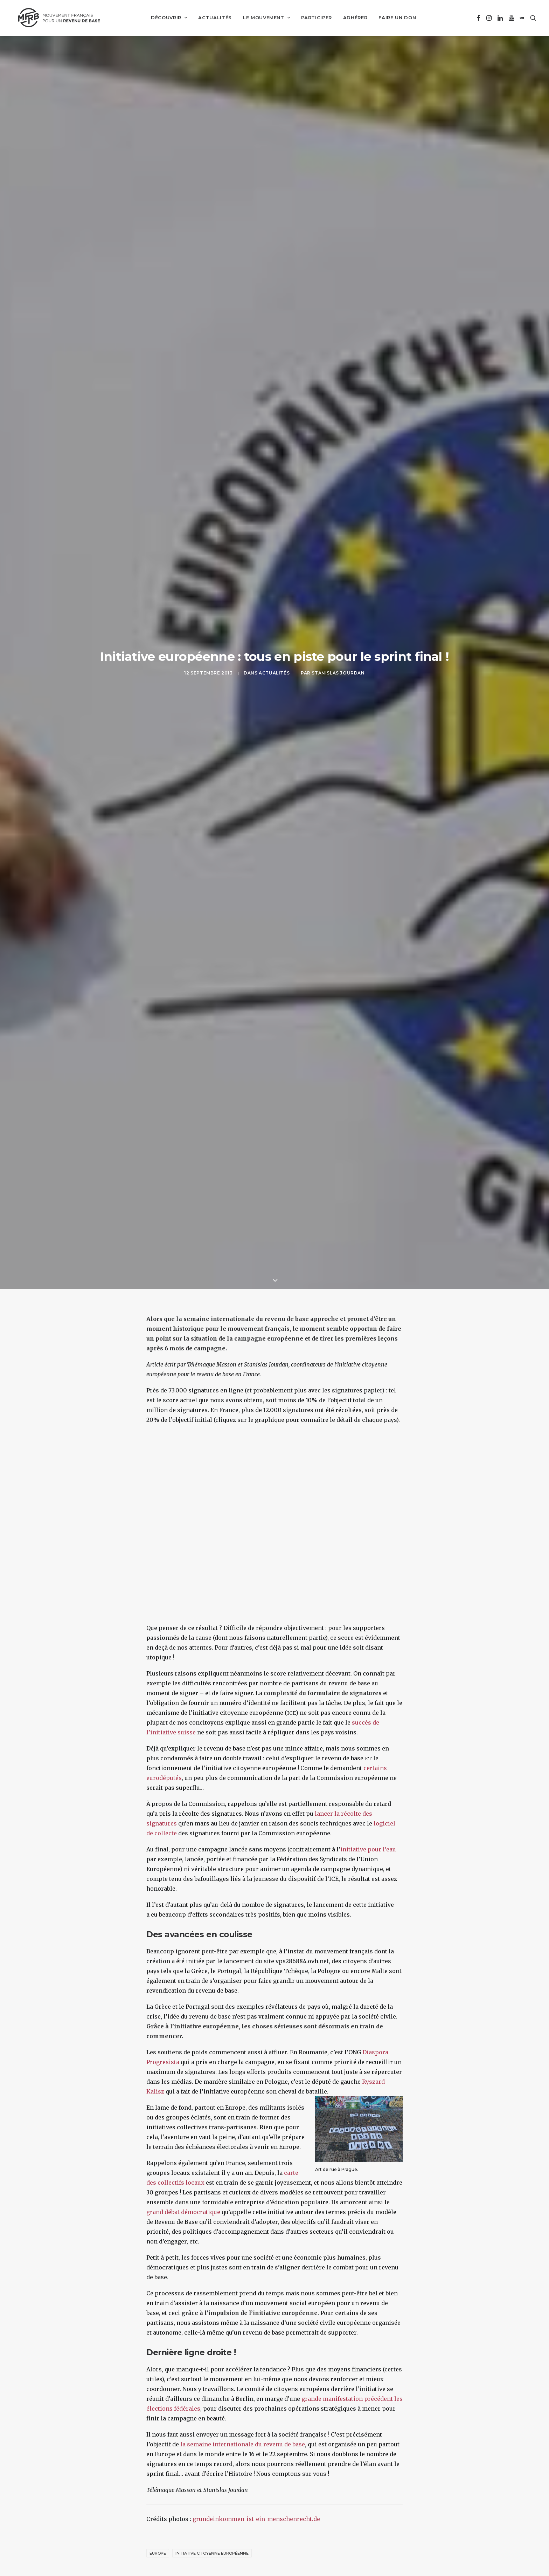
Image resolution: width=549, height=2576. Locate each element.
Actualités (213, 17)
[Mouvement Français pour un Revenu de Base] (57, 17)
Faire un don (395, 17)
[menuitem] (166, 17)
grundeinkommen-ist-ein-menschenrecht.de (256, 2453)
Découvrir (166, 17)
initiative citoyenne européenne (212, 2487)
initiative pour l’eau (368, 1783)
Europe (158, 2487)
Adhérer (353, 17)
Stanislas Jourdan (338, 639)
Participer (314, 17)
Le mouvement (264, 17)
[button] (478, 17)
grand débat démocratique (183, 2146)
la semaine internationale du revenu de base (242, 2378)
